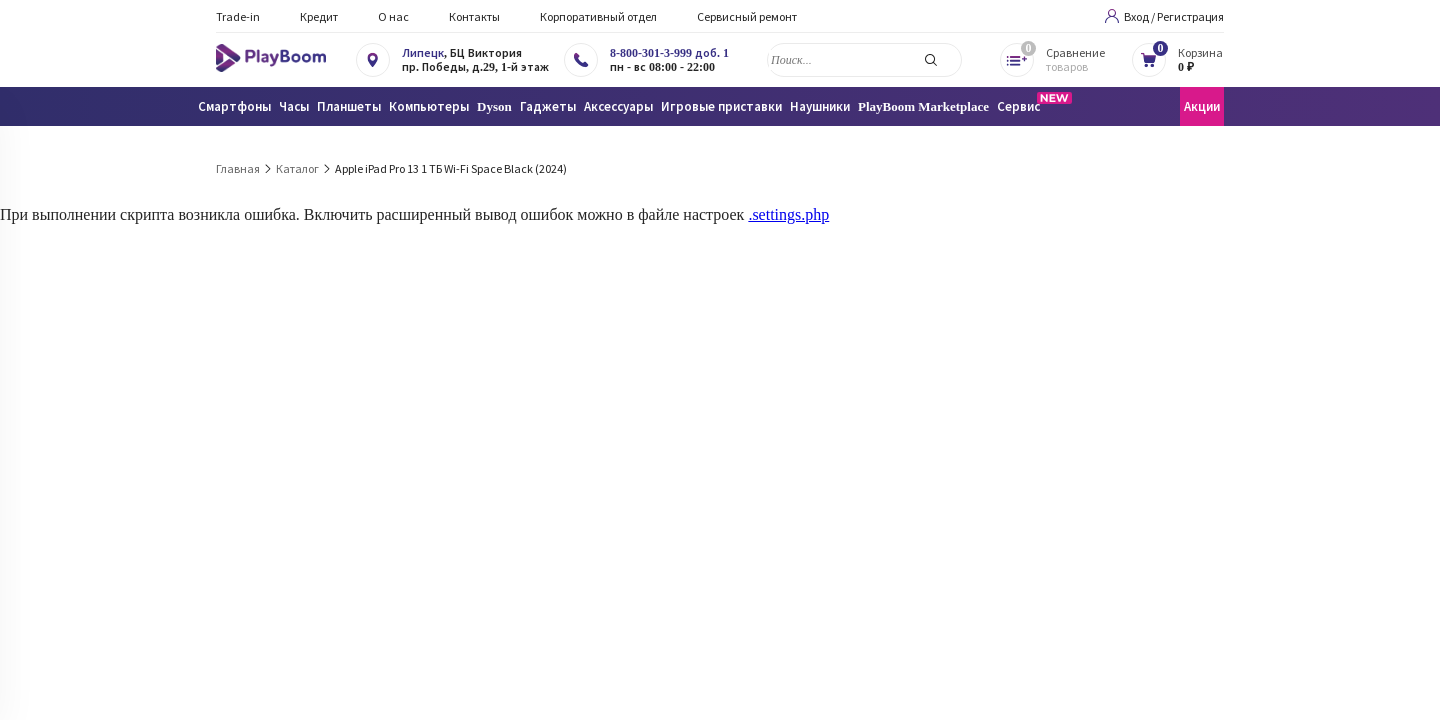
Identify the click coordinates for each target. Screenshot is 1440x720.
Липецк (423, 53)
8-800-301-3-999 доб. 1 (669, 53)
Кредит (319, 16)
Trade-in (238, 16)
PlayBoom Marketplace (923, 106)
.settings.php (788, 214)
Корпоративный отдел (598, 16)
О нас (393, 16)
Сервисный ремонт (747, 16)
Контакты (474, 16)
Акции (1202, 106)
